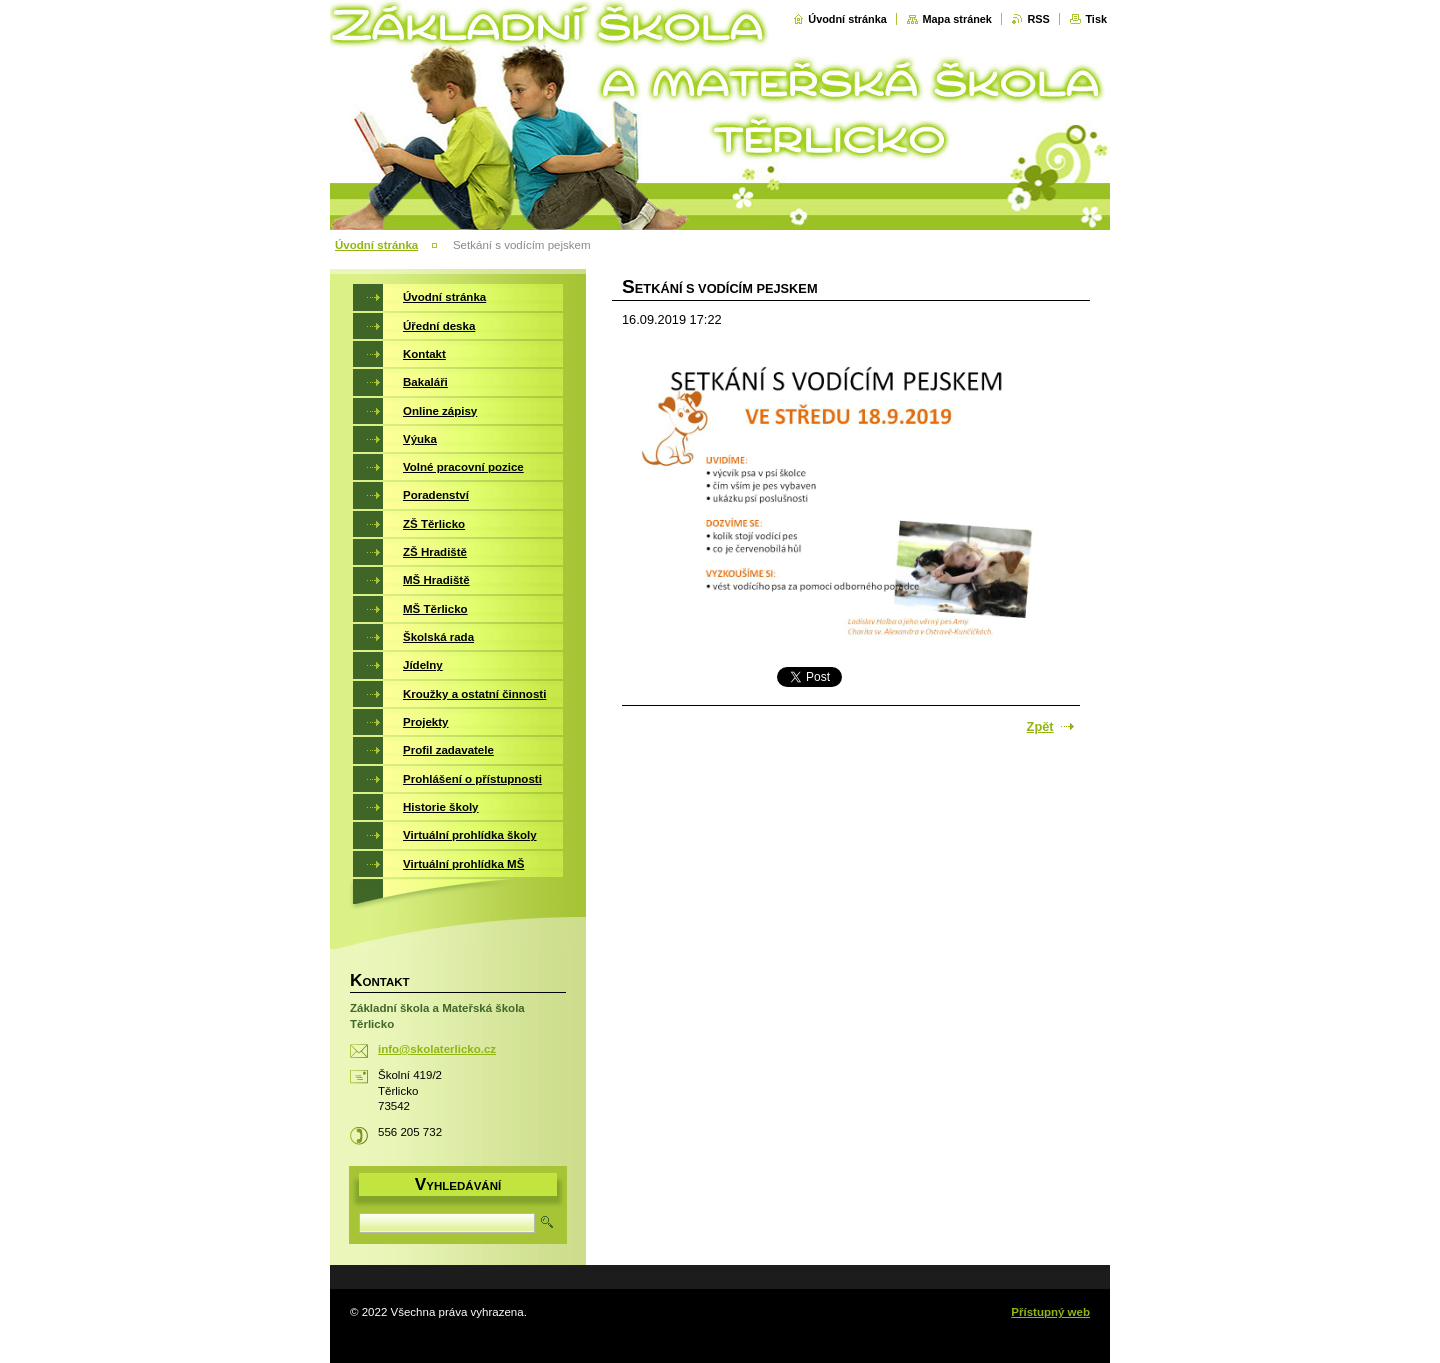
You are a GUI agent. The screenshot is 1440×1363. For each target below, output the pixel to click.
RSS (1038, 19)
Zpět (1040, 726)
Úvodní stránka (847, 19)
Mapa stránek (957, 19)
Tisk (1096, 19)
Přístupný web (1050, 1312)
